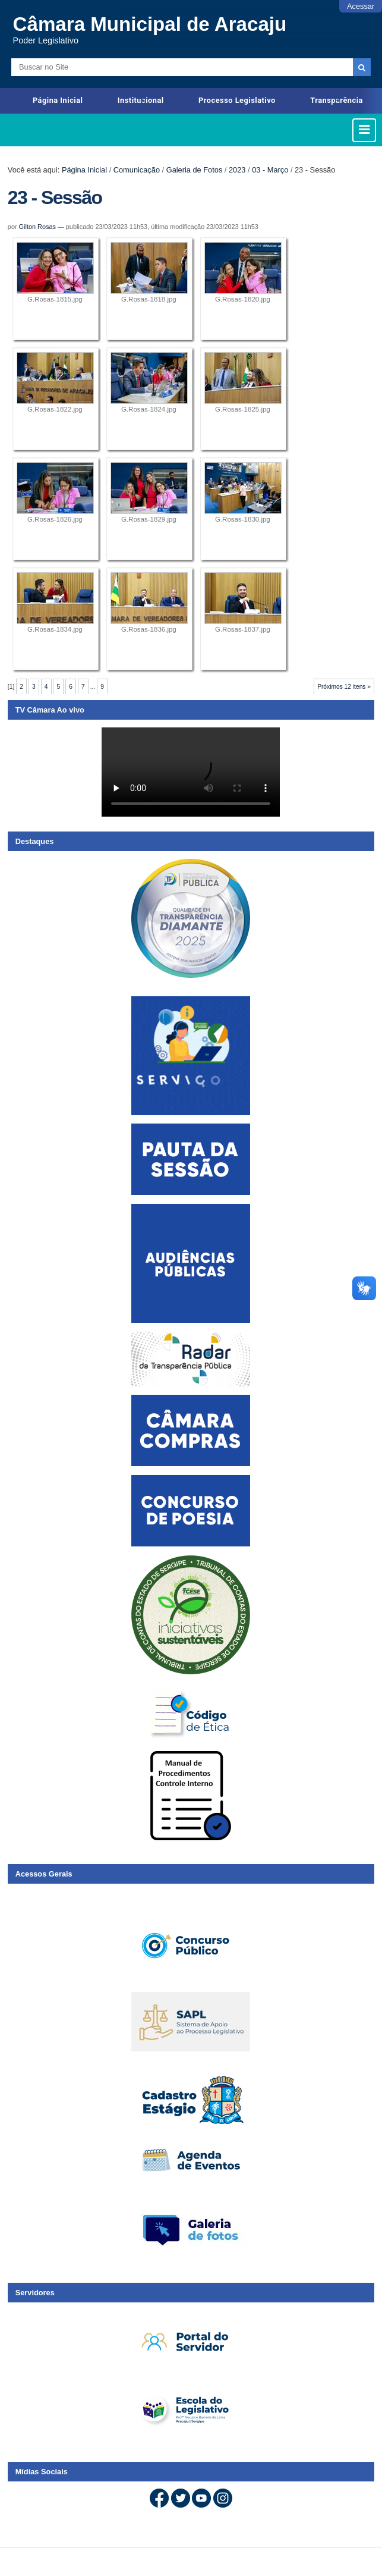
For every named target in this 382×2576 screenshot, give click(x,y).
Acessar (360, 6)
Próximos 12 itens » (344, 686)
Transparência (336, 100)
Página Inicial (58, 100)
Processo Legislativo (237, 100)
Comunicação (136, 169)
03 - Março (270, 169)
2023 (237, 169)
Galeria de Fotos (194, 169)
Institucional (141, 100)
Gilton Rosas (37, 226)
